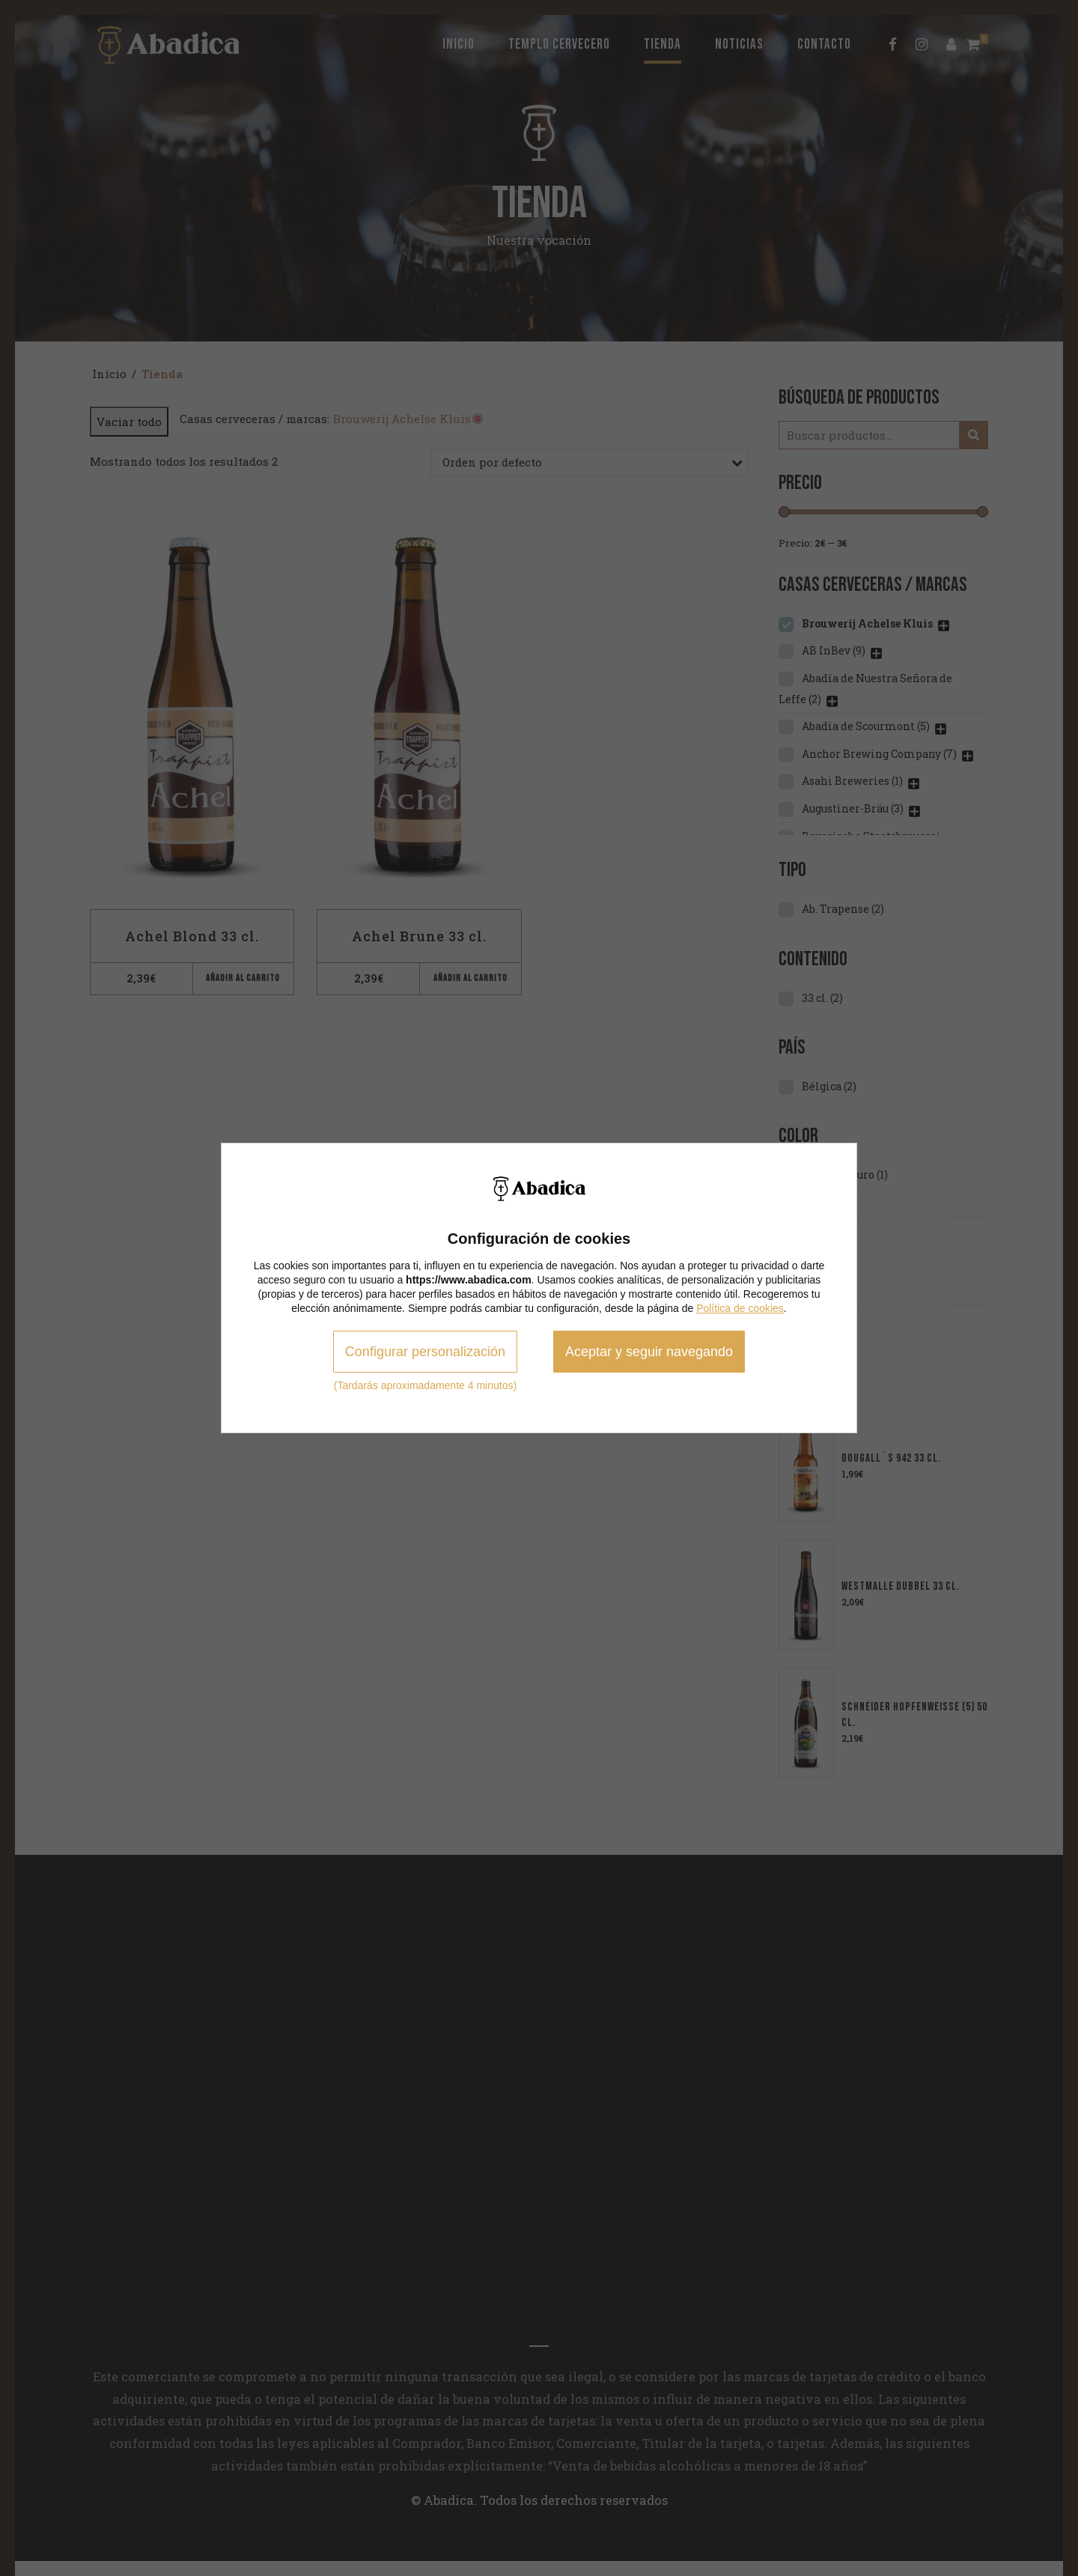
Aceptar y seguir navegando (649, 1351)
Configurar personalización (425, 1351)
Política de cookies (740, 1308)
